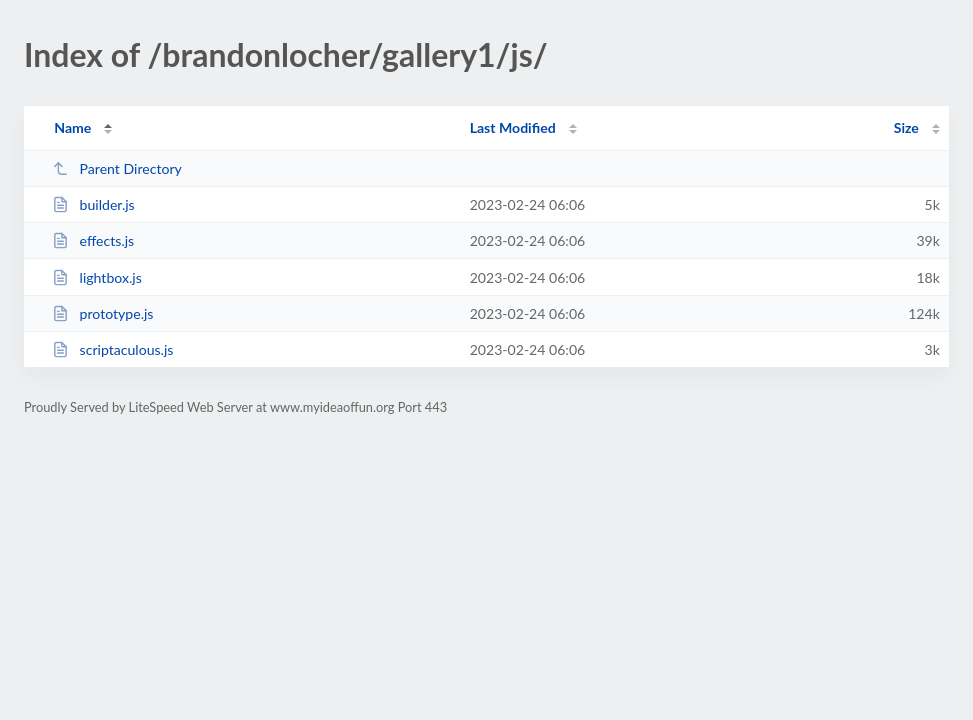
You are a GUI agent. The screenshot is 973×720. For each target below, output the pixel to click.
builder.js (93, 204)
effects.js (93, 240)
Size (906, 127)
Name (72, 127)
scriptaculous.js (112, 349)
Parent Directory (117, 168)
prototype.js (102, 313)
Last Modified (513, 127)
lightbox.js (97, 277)
